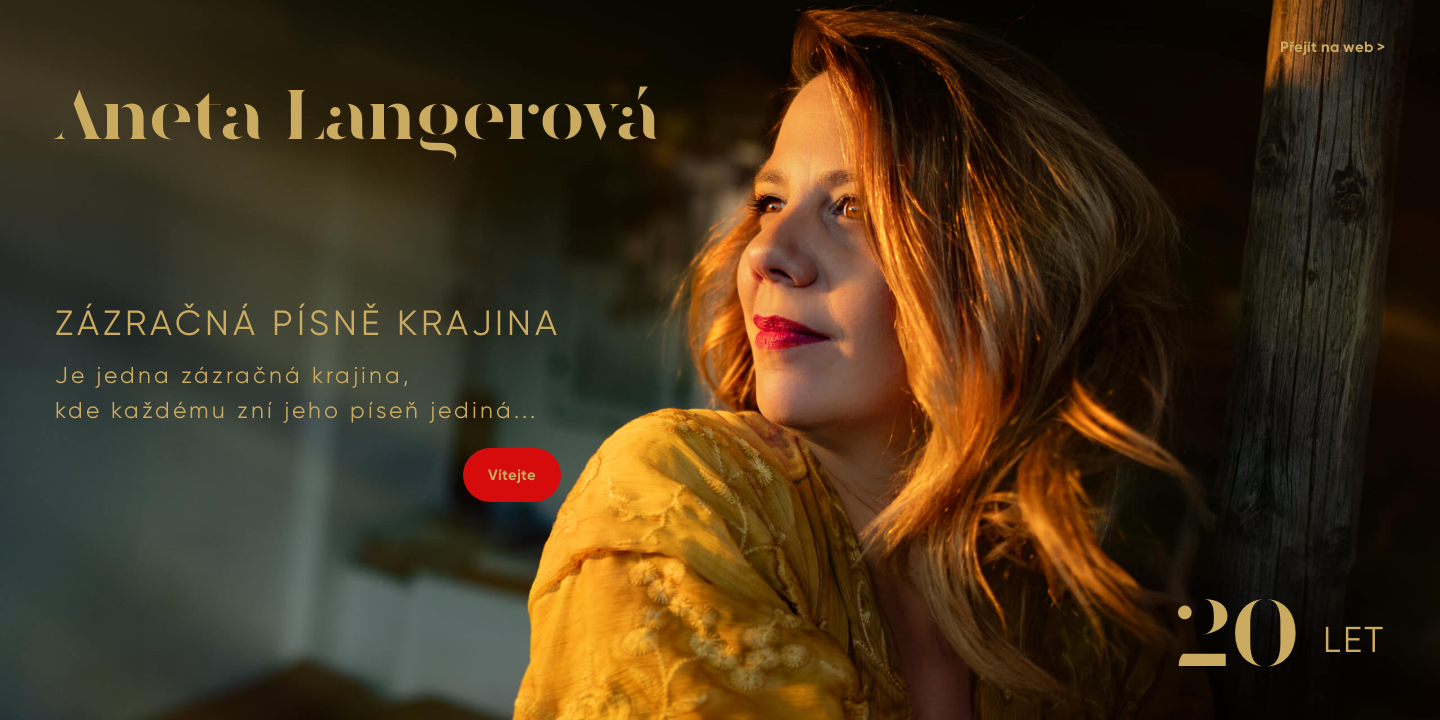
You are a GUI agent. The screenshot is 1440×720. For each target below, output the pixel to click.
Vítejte (512, 475)
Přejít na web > (1332, 47)
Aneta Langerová (357, 119)
